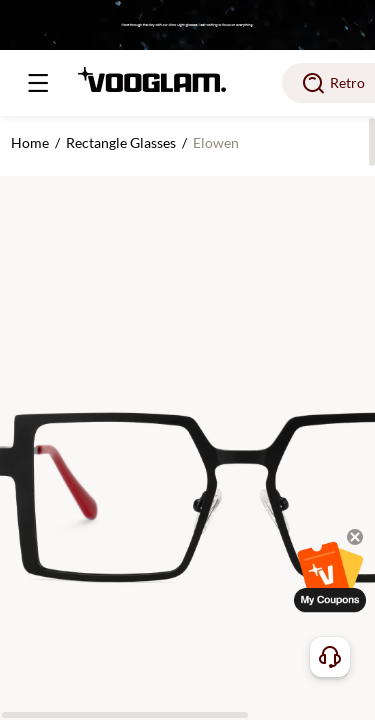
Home (30, 142)
